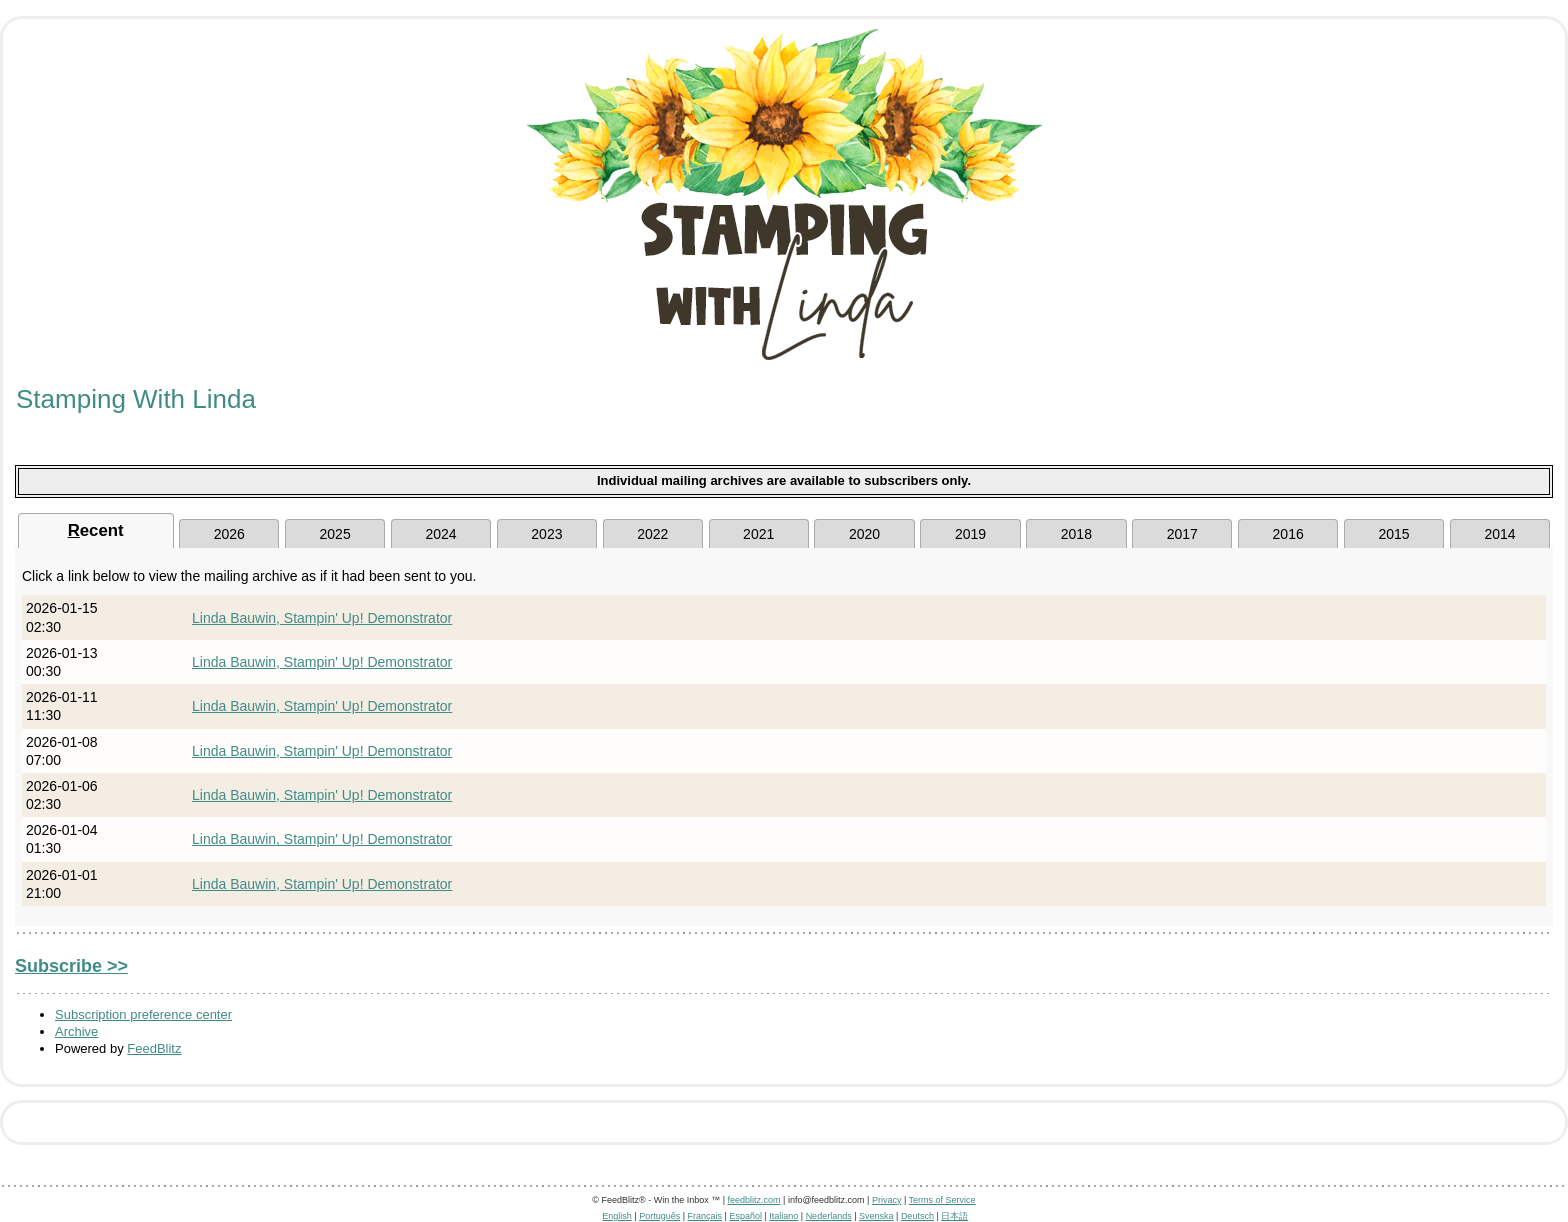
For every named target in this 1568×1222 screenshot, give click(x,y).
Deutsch (917, 1216)
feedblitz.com (754, 1200)
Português (659, 1216)
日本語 (954, 1216)
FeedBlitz (154, 1048)
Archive (76, 1031)
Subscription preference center (143, 1014)
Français (705, 1216)
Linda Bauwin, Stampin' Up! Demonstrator (322, 618)
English (617, 1216)
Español (745, 1216)
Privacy (887, 1200)
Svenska (876, 1216)
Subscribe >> (71, 966)
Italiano (783, 1216)
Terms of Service (942, 1200)
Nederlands (829, 1216)
